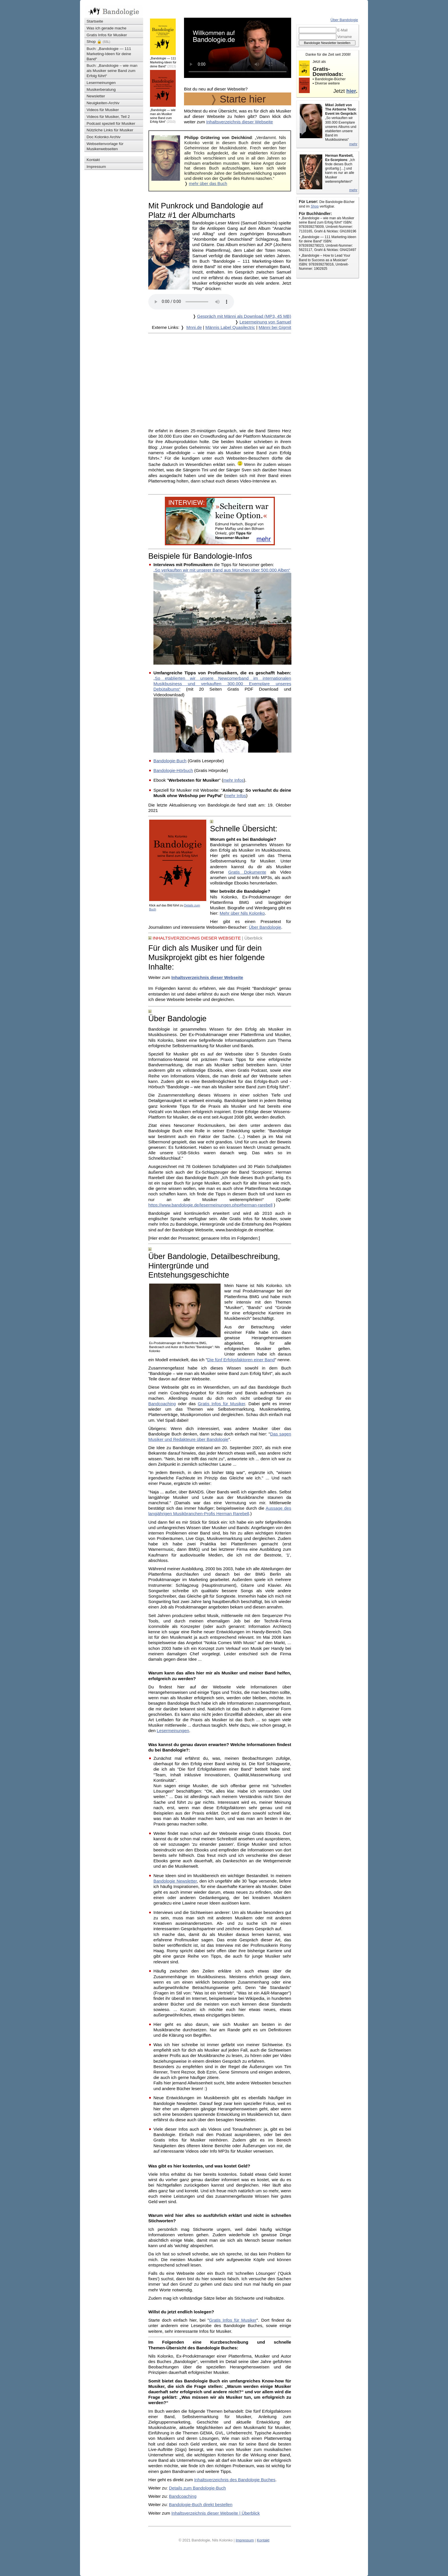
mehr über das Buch (208, 183)
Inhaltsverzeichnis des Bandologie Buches (234, 2479)
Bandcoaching (162, 1403)
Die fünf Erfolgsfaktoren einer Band (241, 1359)
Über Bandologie (265, 927)
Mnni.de (194, 327)
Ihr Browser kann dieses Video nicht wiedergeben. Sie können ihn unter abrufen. (237, 48)
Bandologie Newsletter (175, 1881)
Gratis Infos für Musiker (221, 1403)
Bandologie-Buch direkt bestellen (200, 2504)
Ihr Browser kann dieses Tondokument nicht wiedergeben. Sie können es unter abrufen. (191, 301)
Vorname (344, 37)
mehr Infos (233, 780)
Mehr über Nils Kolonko (242, 913)
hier (351, 91)
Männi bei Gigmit (275, 327)
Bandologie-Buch (170, 760)
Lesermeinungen (173, 1730)
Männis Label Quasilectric (230, 327)
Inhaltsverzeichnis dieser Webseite (239, 121)
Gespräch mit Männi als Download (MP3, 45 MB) (244, 316)
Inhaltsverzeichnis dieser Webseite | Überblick (215, 2513)
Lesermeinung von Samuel (265, 321)
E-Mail (342, 30)
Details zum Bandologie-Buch (197, 2487)
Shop (315, 206)
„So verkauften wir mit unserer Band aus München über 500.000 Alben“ (221, 570)
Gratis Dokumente (247, 872)
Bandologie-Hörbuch (173, 770)
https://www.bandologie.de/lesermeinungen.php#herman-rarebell (210, 1204)
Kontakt (263, 2540)
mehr (353, 144)
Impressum (245, 2540)
